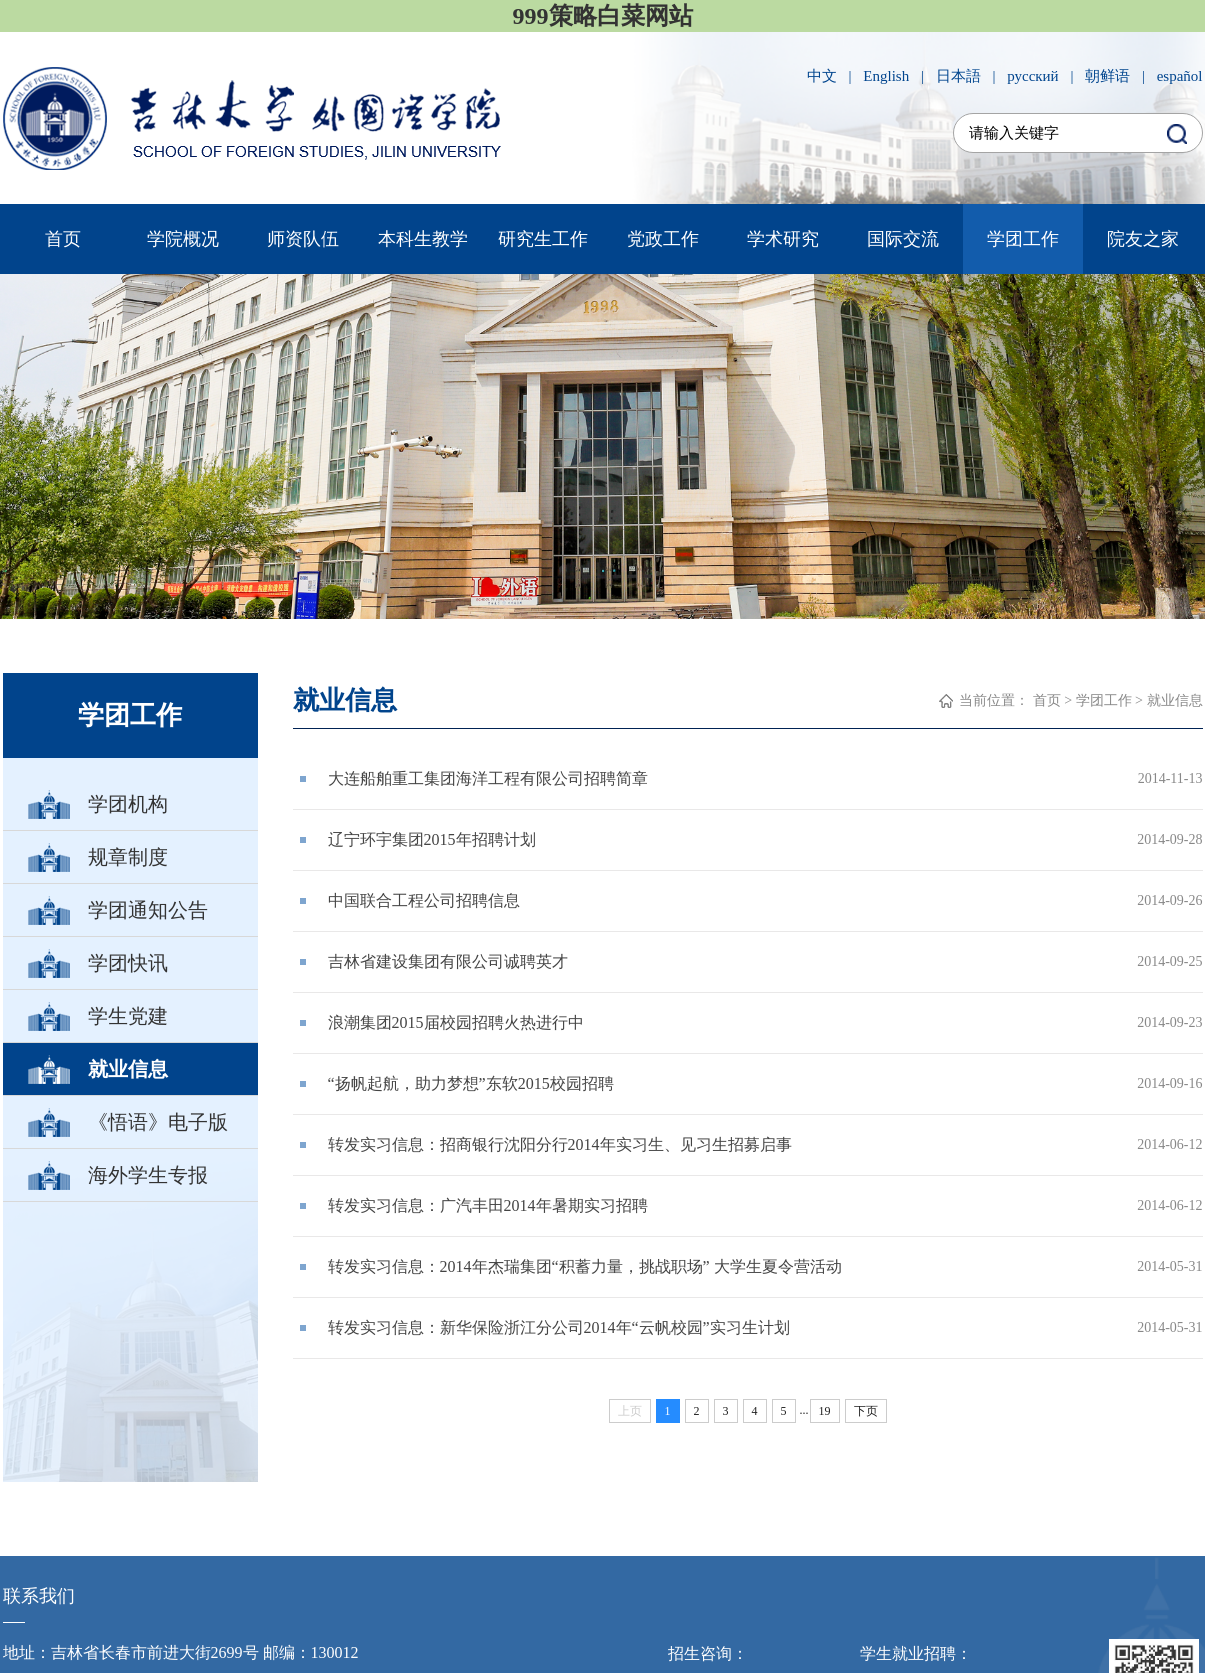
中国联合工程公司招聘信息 (424, 900)
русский (1032, 76)
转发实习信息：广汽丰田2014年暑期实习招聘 (488, 1205)
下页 (866, 1411)
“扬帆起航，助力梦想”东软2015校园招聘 (471, 1083)
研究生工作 (543, 239)
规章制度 (127, 857)
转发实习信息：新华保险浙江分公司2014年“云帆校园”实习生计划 (559, 1327)
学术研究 (783, 239)
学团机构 (127, 804)
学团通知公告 (147, 910)
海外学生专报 (147, 1175)
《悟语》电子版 (157, 1122)
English (886, 76)
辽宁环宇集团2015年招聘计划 (432, 839)
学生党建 (127, 1016)
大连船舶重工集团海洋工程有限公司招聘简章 (488, 778)
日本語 (958, 76)
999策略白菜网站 (603, 16)
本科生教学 (423, 239)
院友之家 (1143, 239)
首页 (63, 239)
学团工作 (1023, 239)
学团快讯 (127, 963)
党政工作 (663, 239)
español (1180, 76)
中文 (822, 76)
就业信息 (127, 1069)
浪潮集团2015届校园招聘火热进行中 (456, 1022)
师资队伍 (303, 239)
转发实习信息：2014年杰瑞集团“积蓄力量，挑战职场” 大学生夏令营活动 (585, 1266)
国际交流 (903, 239)
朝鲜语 (1107, 76)
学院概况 (183, 239)
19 (825, 1411)
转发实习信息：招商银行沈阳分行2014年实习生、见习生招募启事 (560, 1144)
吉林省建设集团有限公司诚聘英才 (448, 961)
